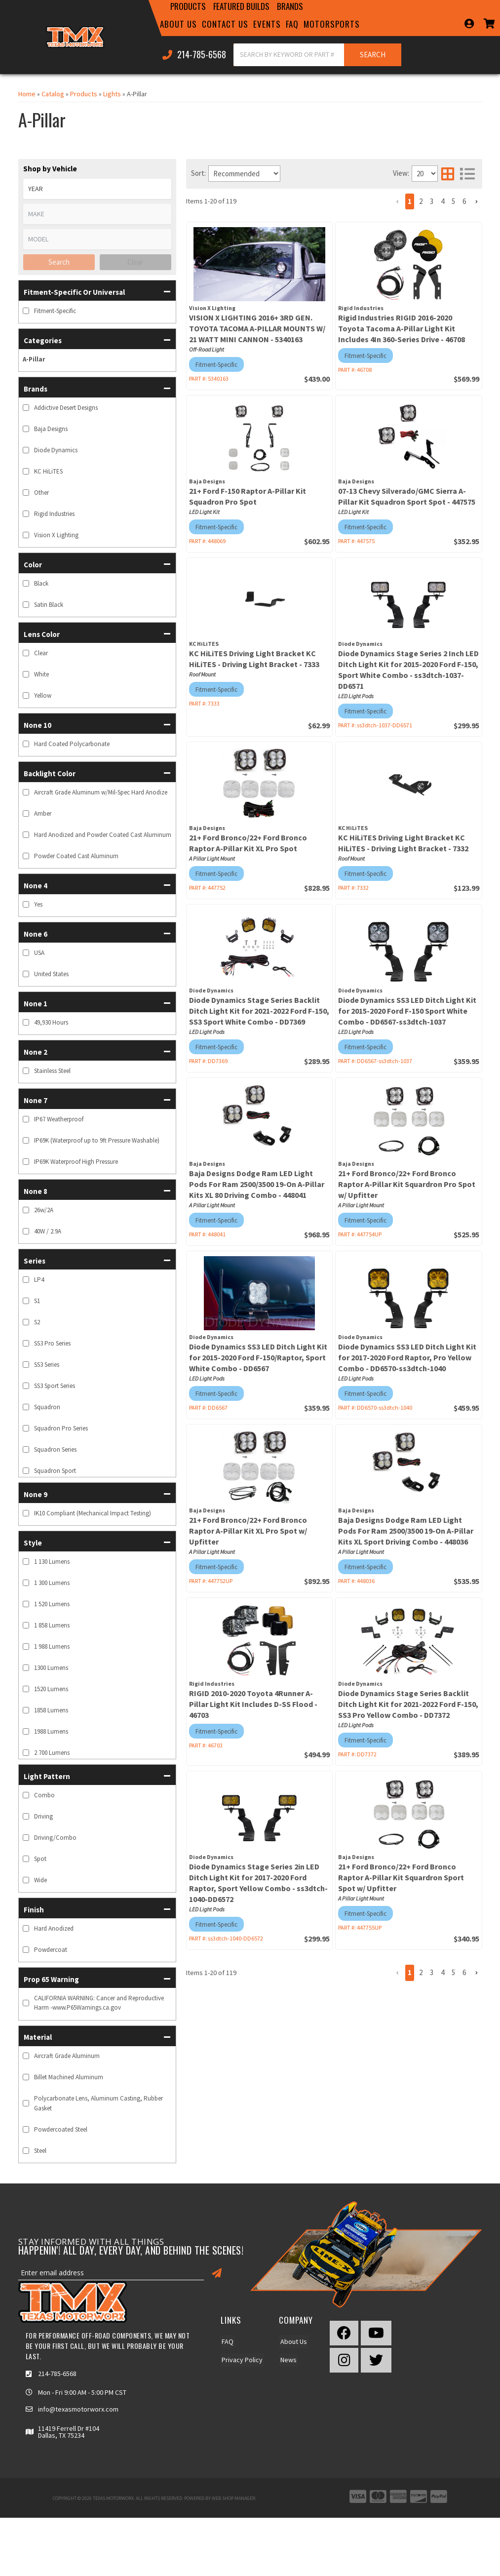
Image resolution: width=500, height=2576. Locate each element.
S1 (37, 1301)
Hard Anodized (54, 1928)
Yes (38, 904)
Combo (44, 1795)
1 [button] (410, 201)
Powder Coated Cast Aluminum (76, 856)
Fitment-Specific (55, 311)
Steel (40, 2150)
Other (41, 492)
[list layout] (467, 174)
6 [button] (464, 201)
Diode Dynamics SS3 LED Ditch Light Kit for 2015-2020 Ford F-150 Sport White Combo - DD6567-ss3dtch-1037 (407, 1011)
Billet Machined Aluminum (68, 2077)
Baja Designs (51, 429)
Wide (40, 1880)
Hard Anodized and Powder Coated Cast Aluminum (102, 835)
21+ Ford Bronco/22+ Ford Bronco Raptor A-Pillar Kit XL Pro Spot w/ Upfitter (248, 1530)
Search (59, 262)
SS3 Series (46, 1364)
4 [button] (442, 201)
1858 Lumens (51, 1710)
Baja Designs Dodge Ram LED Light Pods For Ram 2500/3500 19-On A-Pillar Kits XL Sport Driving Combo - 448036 (405, 1530)
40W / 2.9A (47, 1231)
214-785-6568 (57, 2373)
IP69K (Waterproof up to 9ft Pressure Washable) (96, 1140)
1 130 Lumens (52, 1561)
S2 (37, 1322)
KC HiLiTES (48, 471)
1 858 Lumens (52, 1625)
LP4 (39, 1279)
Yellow (42, 695)
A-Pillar (34, 359)
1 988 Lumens (52, 1646)
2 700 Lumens (52, 1752)
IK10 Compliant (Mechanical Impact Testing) (92, 1513)
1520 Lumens (51, 1689)
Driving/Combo (55, 1837)
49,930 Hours (51, 1022)
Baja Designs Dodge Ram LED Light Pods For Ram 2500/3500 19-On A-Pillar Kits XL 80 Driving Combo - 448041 (256, 1184)
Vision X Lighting (56, 535)
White (41, 674)
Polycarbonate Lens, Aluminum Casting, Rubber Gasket (98, 2103)
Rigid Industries (54, 514)
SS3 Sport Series (54, 1386)
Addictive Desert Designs (66, 407)
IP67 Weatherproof (58, 1119)
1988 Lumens (51, 1731)
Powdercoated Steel (60, 2129)
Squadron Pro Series (61, 1428)
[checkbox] (26, 311)
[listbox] (97, 189)
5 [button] (453, 201)
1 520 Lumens (52, 1604)
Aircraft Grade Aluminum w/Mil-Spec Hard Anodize (100, 792)
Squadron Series (55, 1449)
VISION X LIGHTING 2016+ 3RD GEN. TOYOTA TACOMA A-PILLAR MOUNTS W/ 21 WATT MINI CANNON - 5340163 (257, 328)
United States (51, 974)
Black (41, 583)
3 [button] (431, 201)
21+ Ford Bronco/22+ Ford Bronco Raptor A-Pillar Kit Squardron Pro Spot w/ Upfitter (406, 1184)
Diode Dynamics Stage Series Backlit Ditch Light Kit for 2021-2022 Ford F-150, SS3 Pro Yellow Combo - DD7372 (408, 1704)
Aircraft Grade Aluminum (67, 2056)
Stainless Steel (52, 1071)
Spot (40, 1859)
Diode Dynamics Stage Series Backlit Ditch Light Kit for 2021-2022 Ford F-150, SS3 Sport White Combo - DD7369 (259, 1011)
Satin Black (48, 604)
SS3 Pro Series (52, 1343)
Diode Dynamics (55, 450)
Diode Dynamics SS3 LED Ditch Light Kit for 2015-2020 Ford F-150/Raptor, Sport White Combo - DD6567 (258, 1357)
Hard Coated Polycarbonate (72, 744)
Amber (42, 813)
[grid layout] (448, 174)
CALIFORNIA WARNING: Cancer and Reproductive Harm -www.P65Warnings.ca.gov (99, 2003)
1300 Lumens (51, 1668)
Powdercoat (50, 1949)
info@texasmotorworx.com (78, 2409)
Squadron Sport (55, 1470)
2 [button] (421, 201)
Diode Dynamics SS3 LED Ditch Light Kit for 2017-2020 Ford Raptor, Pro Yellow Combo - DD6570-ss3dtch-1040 (407, 1357)
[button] (97, 290)
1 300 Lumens (52, 1583)
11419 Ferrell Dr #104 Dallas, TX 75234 (68, 2432)
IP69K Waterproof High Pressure (76, 1161)
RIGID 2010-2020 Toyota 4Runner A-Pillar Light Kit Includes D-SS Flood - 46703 (253, 1704)
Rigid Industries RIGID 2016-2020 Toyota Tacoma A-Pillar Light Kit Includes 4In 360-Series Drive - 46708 (401, 328)
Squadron (47, 1407)
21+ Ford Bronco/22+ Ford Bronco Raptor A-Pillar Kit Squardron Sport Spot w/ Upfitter (401, 1877)
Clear (135, 262)
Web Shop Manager (233, 2498)
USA (39, 953)
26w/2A (43, 1210)
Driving (43, 1816)
